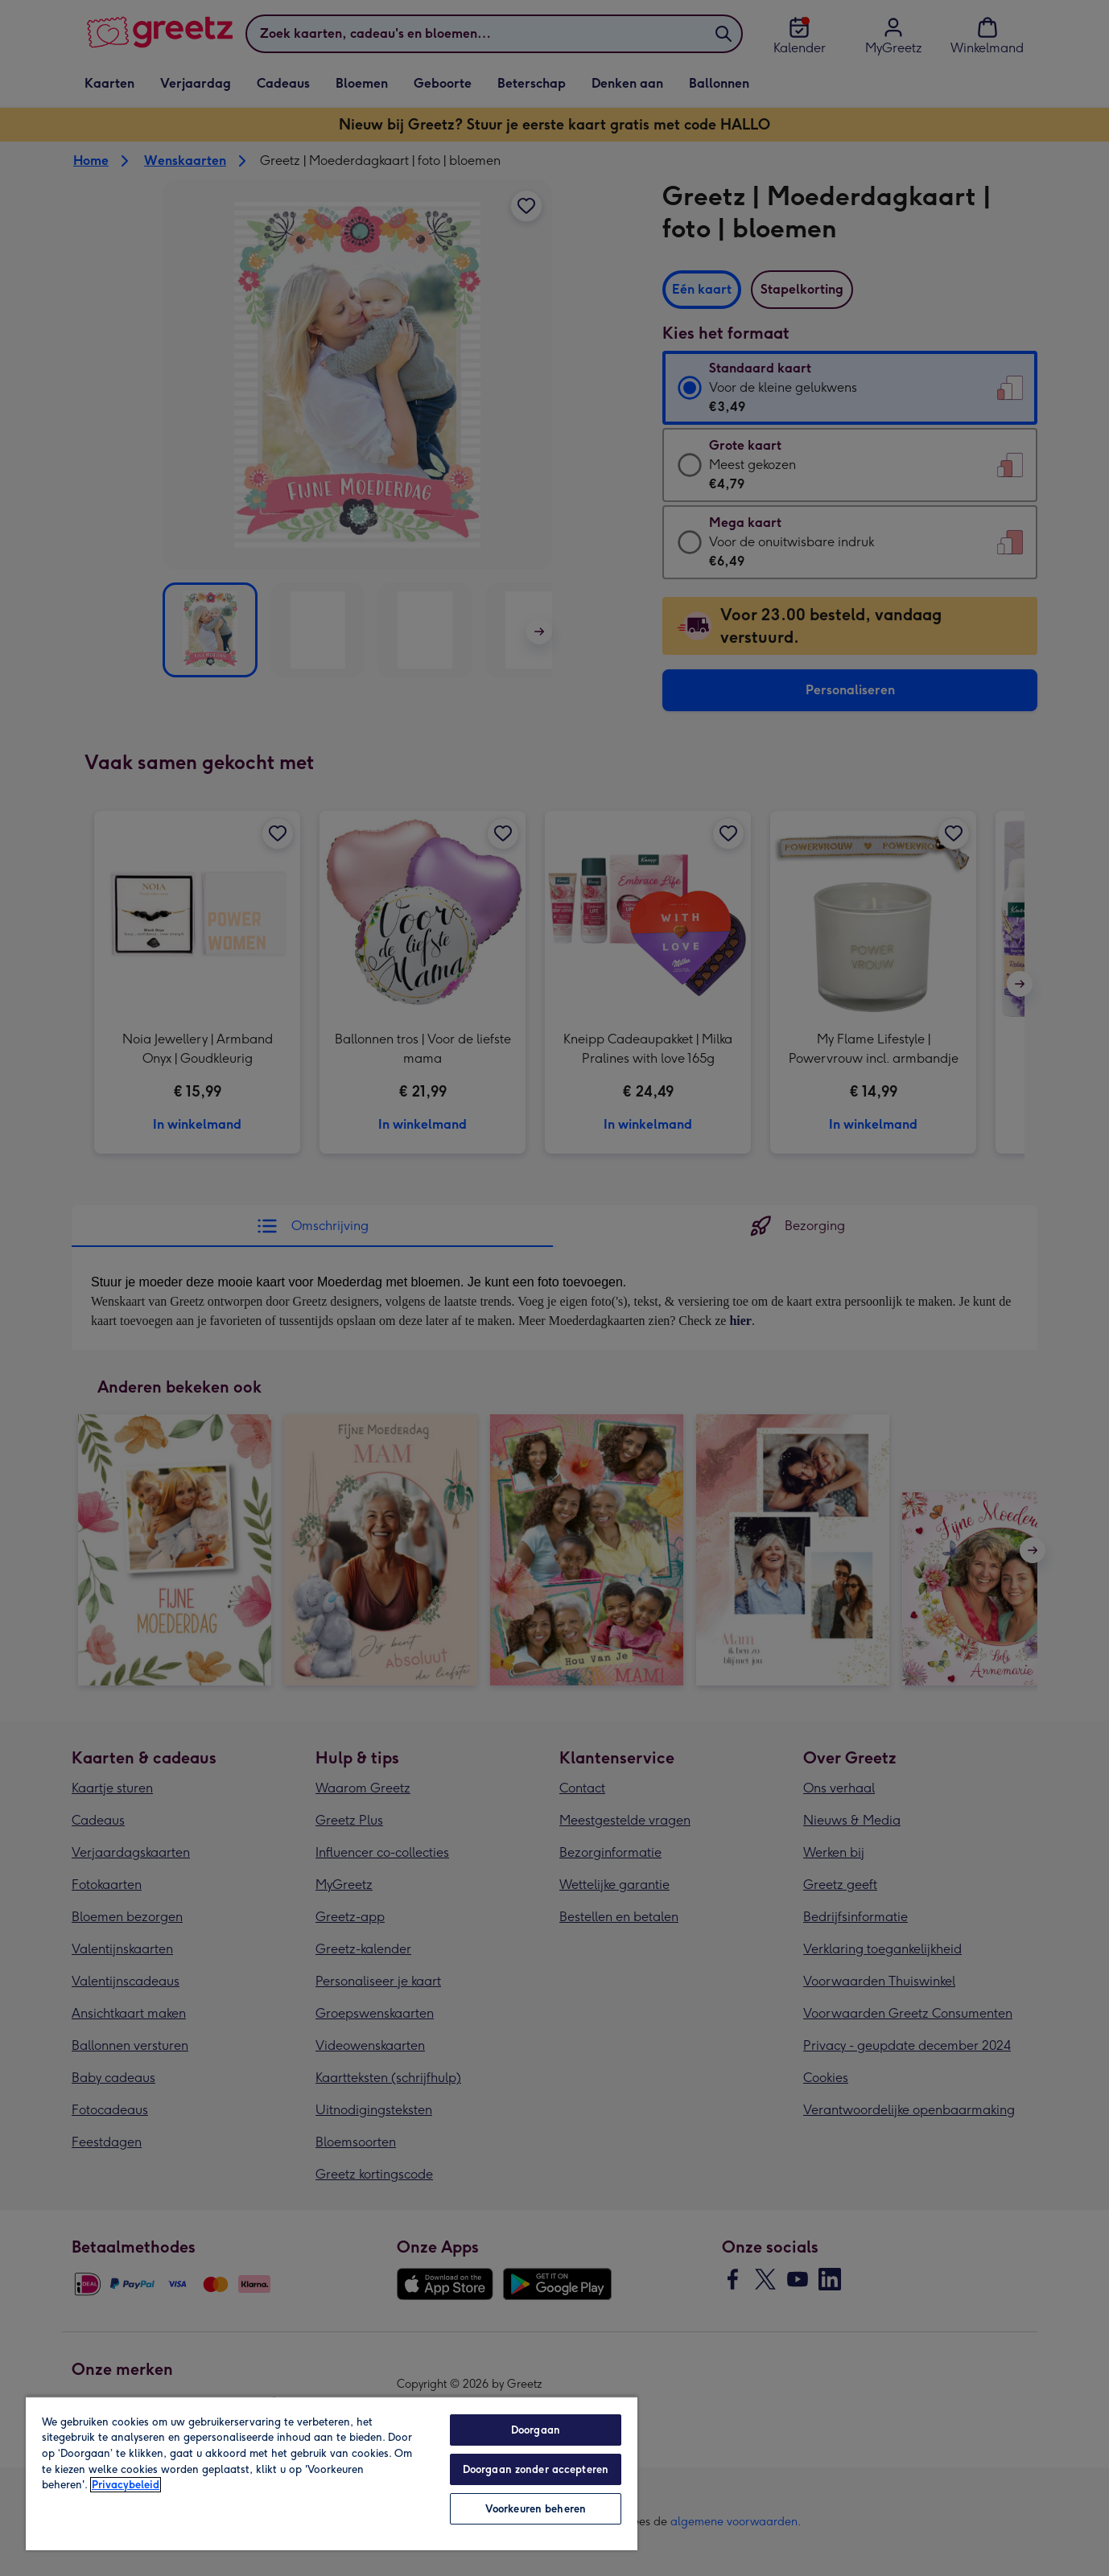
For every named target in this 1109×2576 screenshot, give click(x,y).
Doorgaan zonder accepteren (535, 2469)
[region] (331, 2473)
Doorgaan (535, 2430)
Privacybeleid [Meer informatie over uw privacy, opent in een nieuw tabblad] (125, 2485)
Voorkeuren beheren (535, 2509)
